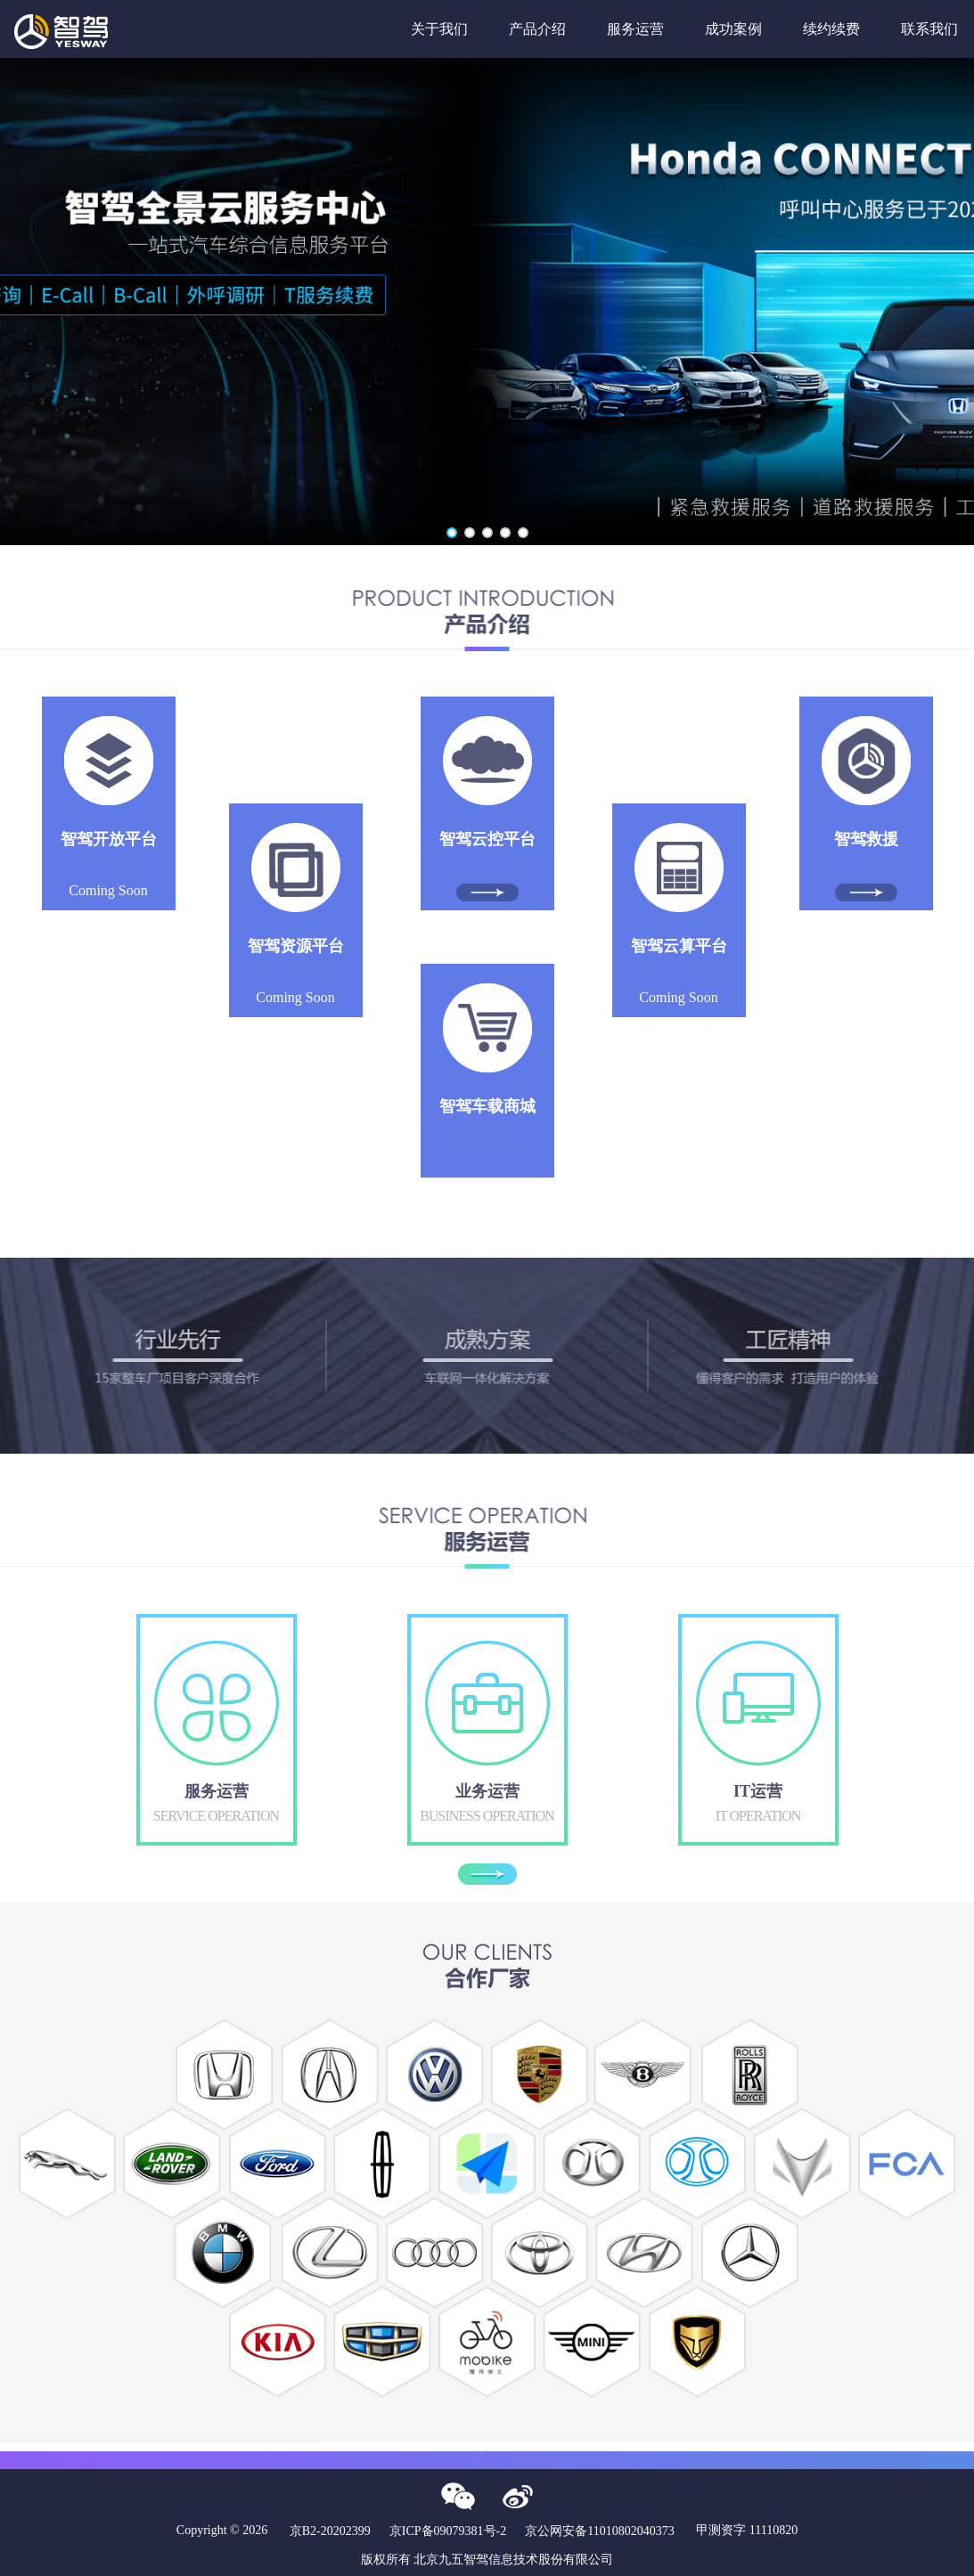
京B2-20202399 (330, 2531)
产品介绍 (537, 29)
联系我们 (929, 29)
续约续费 (831, 29)
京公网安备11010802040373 (599, 2531)
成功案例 (733, 29)
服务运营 (635, 29)
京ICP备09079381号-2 (447, 2531)
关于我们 (439, 29)
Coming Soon (109, 864)
